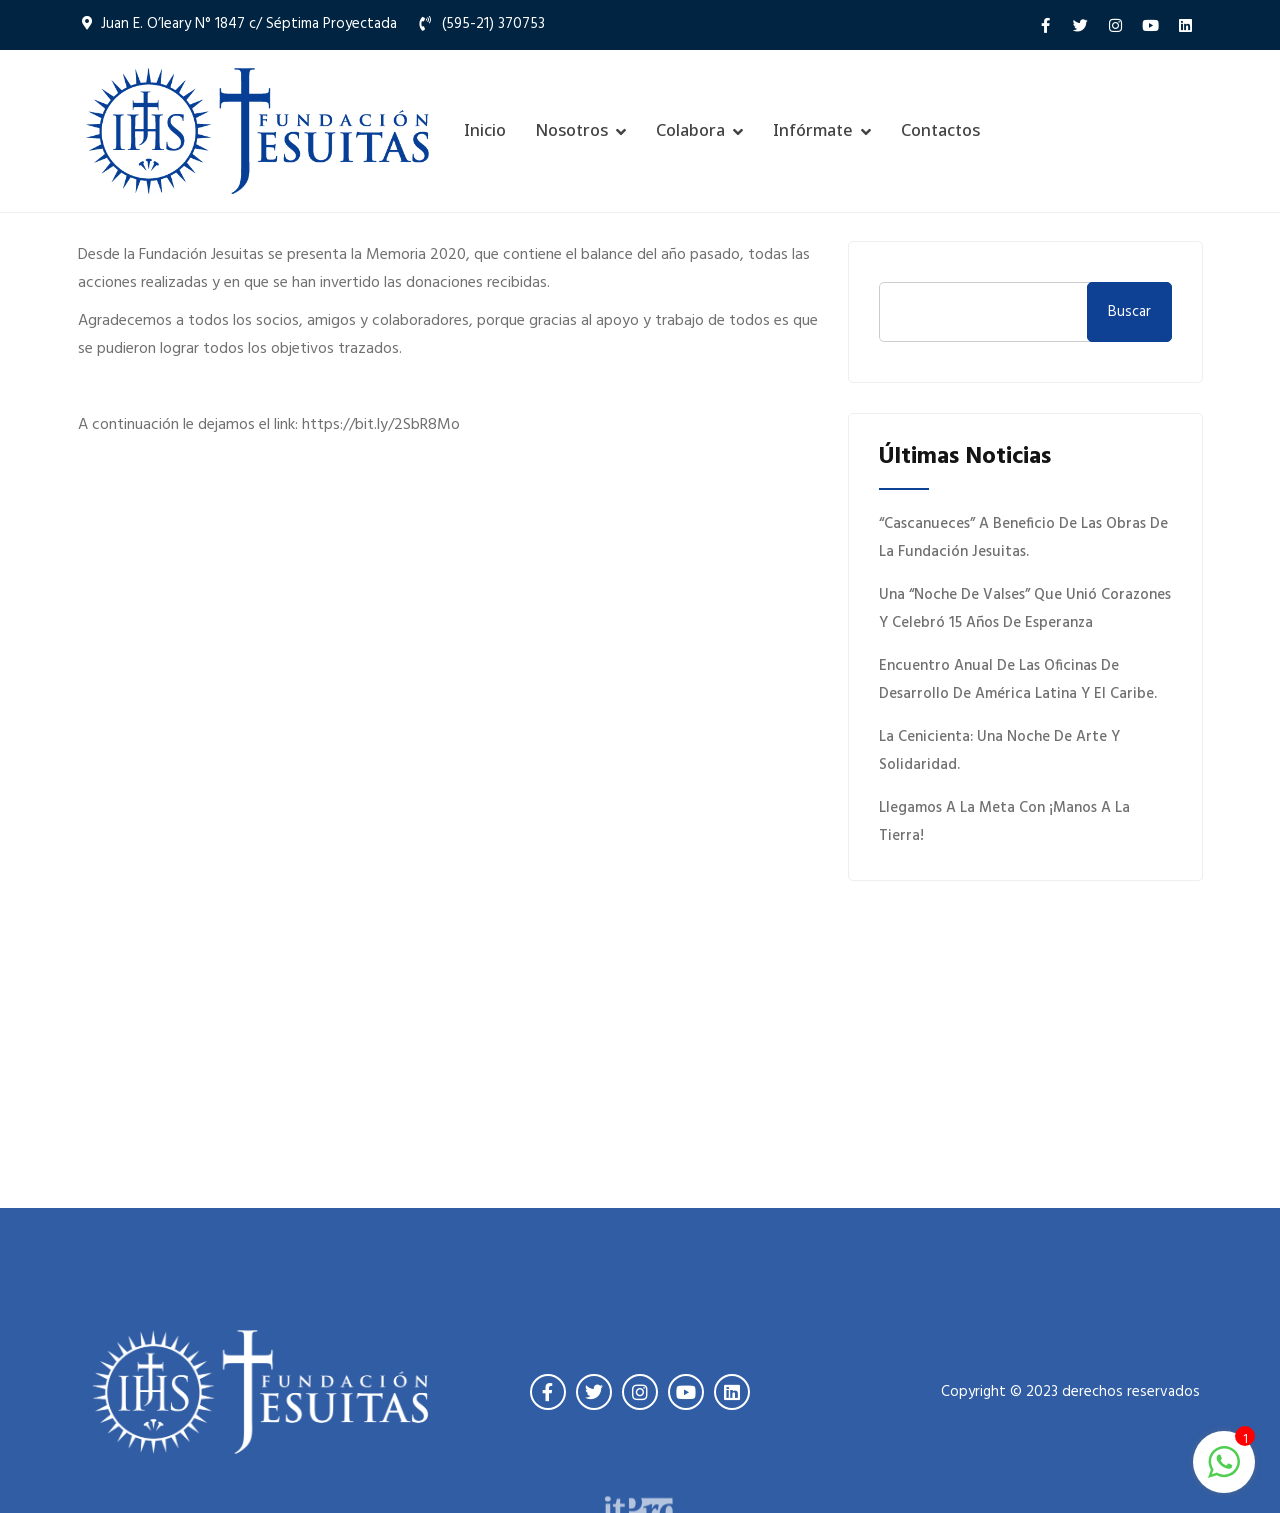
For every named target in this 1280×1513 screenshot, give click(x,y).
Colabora (690, 130)
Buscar (1129, 312)
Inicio (485, 130)
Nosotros (572, 130)
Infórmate (813, 130)
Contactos (940, 130)
